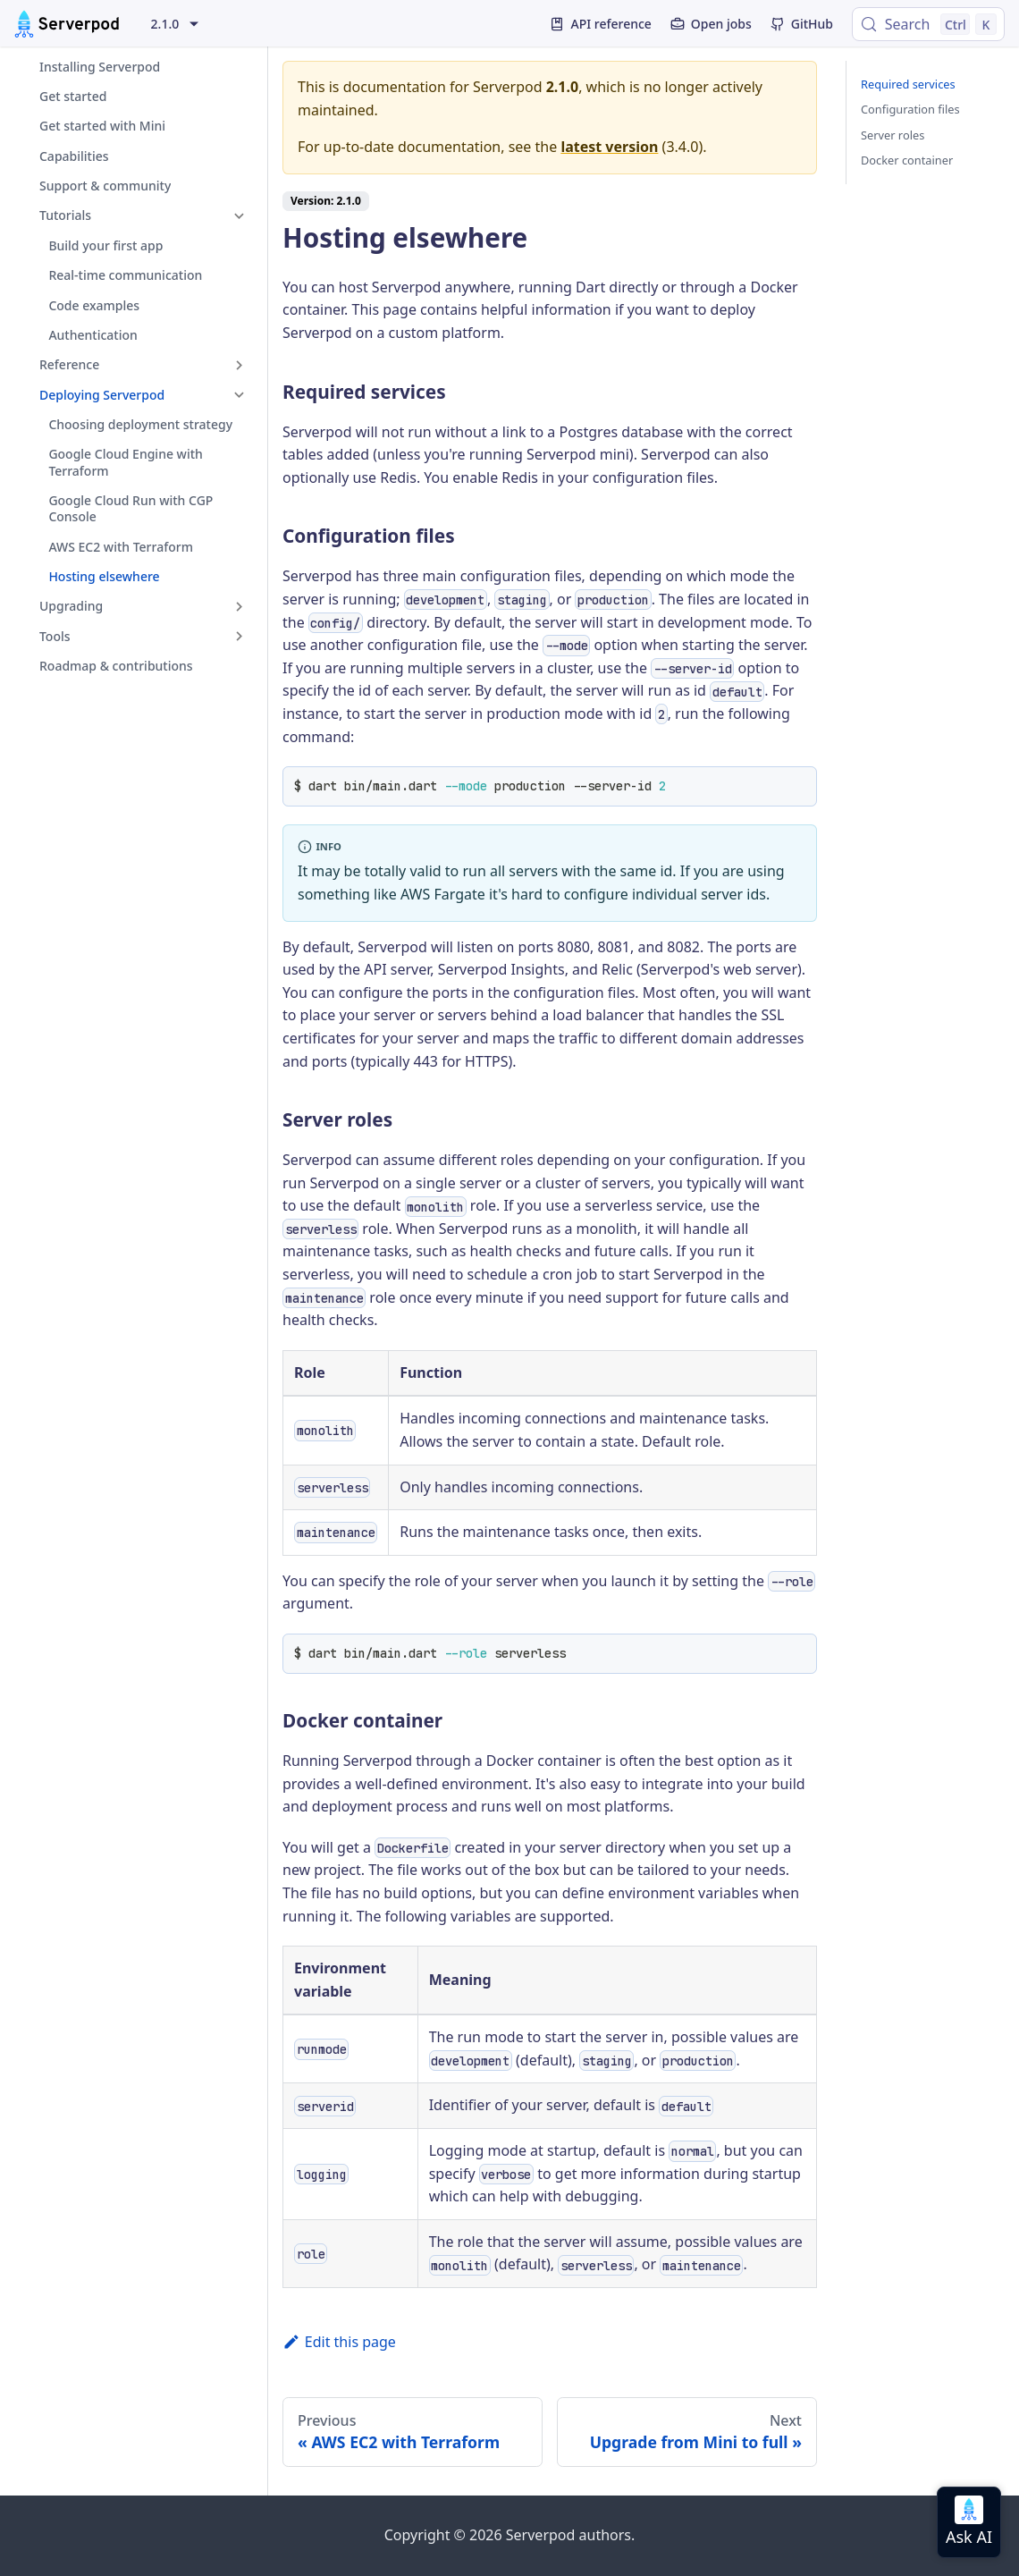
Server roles (892, 135)
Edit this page (339, 2342)
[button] (133, 216)
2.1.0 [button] (165, 24)
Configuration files (910, 109)
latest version (609, 146)
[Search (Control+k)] (928, 24)
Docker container (907, 160)
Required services (908, 84)
